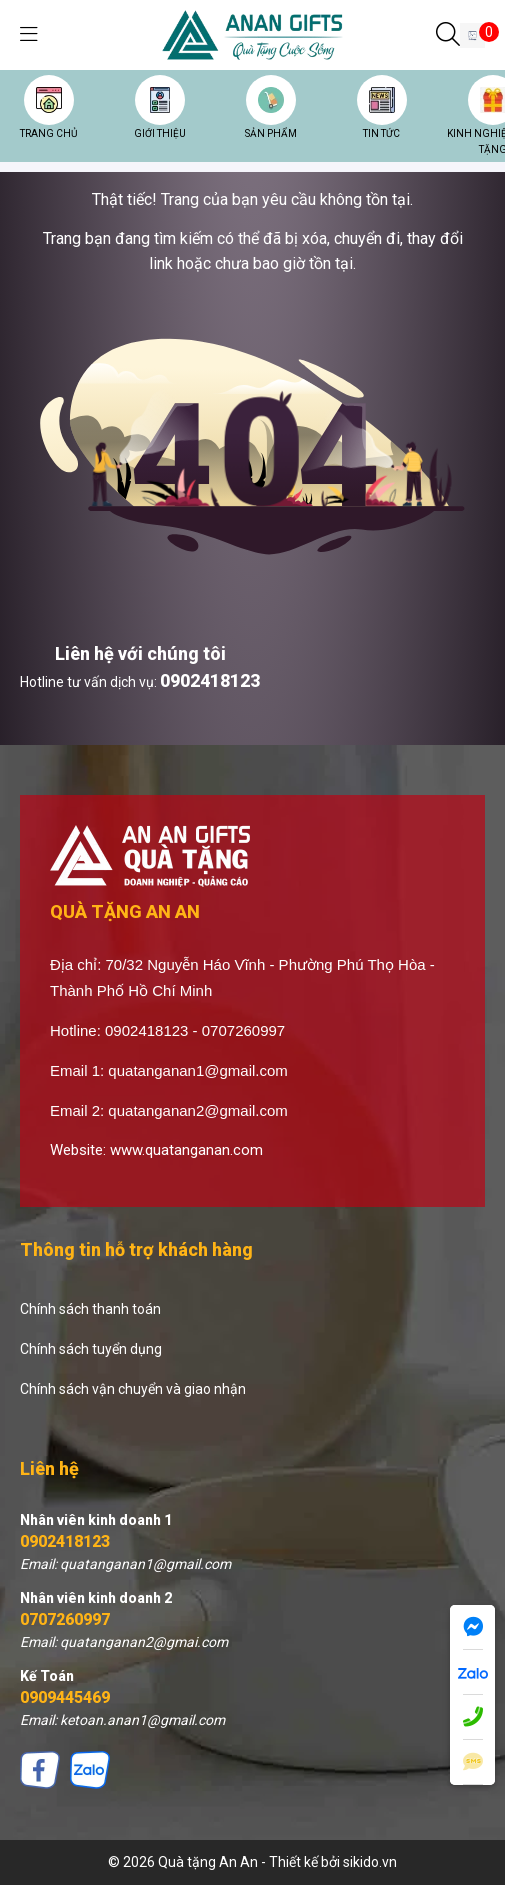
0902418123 (210, 680)
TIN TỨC (381, 133)
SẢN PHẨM (271, 133)
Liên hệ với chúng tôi (140, 653)
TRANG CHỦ (48, 133)
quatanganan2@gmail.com (198, 1110)
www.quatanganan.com (186, 1150)
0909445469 (65, 1697)
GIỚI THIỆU (160, 133)
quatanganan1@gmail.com (198, 1070)
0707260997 (65, 1619)
